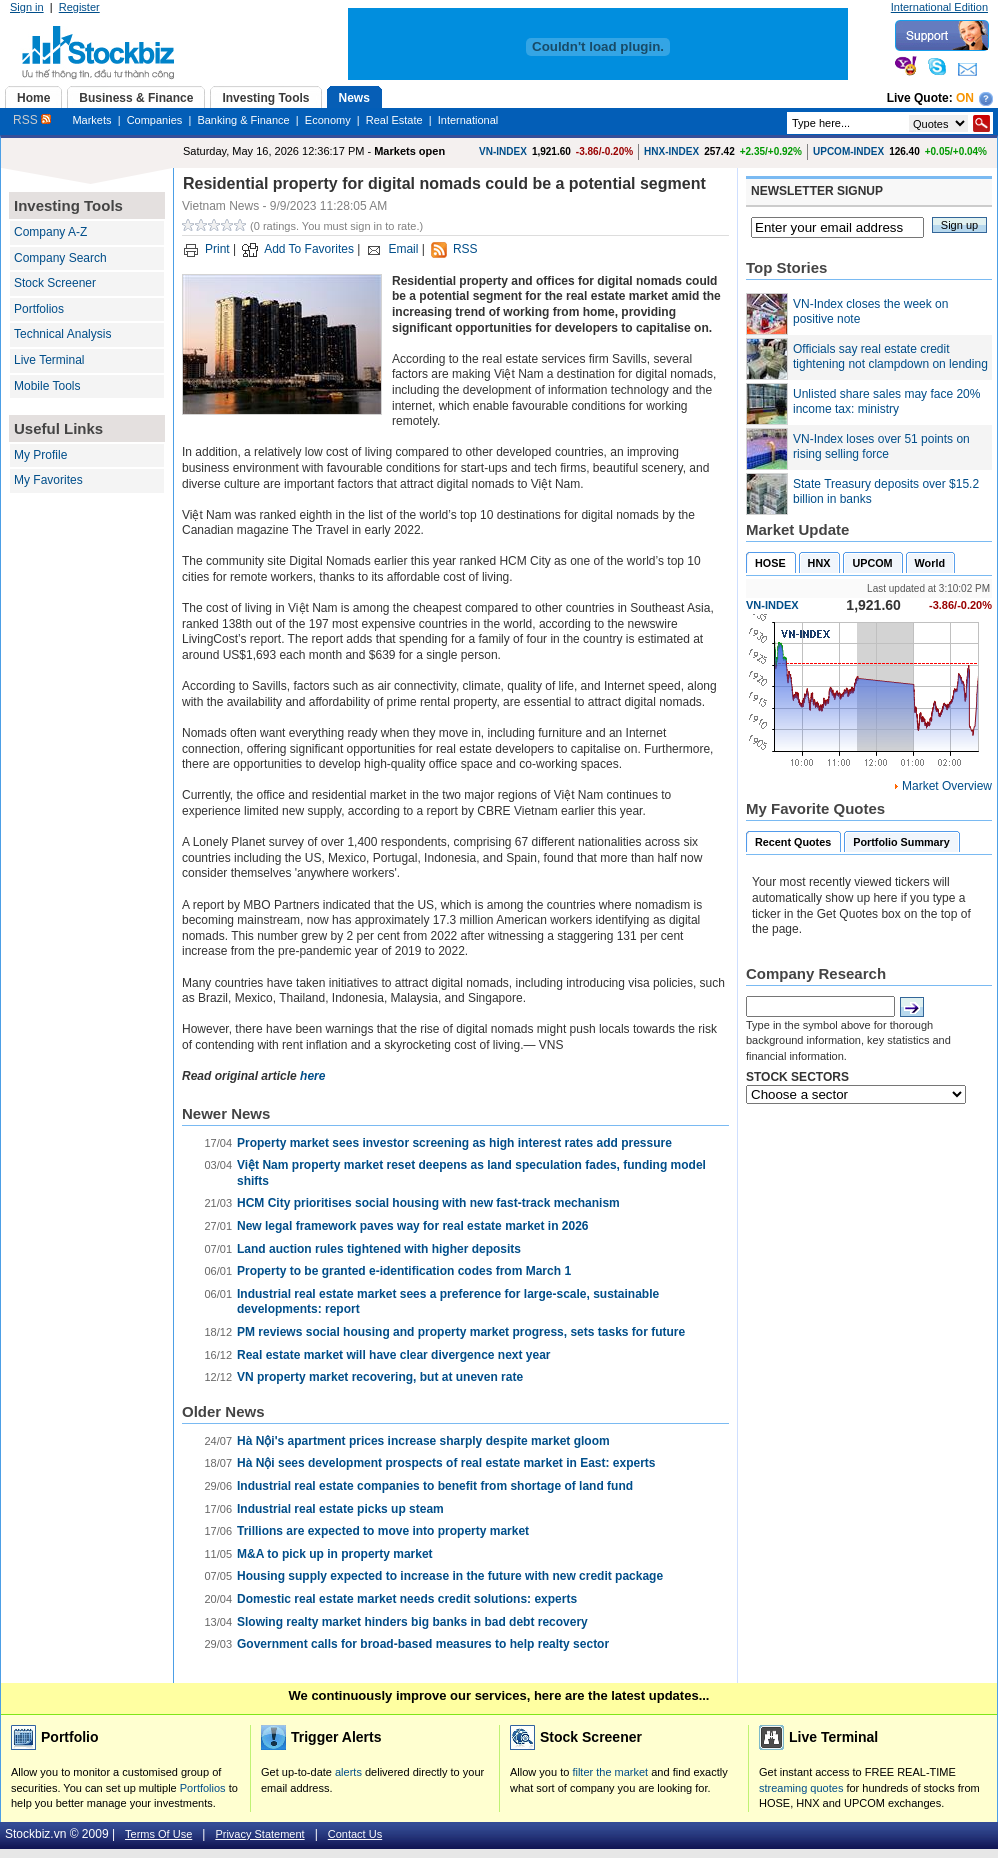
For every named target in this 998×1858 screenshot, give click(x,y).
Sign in (27, 7)
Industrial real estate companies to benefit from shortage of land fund (435, 1486)
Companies (155, 120)
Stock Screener (55, 283)
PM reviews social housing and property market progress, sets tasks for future (461, 1332)
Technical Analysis (62, 334)
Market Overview (947, 786)
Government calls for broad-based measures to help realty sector (423, 1644)
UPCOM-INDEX (848, 151)
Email (403, 249)
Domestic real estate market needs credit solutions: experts (407, 1599)
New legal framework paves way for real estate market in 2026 (413, 1226)
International (468, 120)
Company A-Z (50, 232)
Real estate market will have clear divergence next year (394, 1355)
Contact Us (355, 1834)
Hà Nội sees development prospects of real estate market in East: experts (446, 1463)
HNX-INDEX (671, 151)
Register (79, 7)
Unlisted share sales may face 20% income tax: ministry (886, 402)
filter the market (610, 1772)
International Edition (939, 7)
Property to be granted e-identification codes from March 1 (404, 1271)
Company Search (60, 258)
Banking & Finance (243, 120)
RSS (32, 120)
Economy (328, 120)
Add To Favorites (309, 249)
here (312, 1076)
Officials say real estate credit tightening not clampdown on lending (890, 357)
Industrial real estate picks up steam (340, 1509)
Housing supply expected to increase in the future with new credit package (450, 1576)
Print (217, 249)
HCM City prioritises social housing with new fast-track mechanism (428, 1203)
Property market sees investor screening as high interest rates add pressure (454, 1143)
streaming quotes (801, 1788)
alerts (348, 1772)
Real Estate (394, 120)
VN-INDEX (503, 151)
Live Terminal (49, 360)
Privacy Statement (259, 1834)
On (965, 98)
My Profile (40, 455)
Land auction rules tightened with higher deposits (379, 1249)
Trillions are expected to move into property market (383, 1531)
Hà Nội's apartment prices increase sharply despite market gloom (423, 1441)
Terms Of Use (158, 1834)
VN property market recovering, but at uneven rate (380, 1377)
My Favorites (48, 480)
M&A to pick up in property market (335, 1554)
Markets (91, 120)
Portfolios (39, 309)
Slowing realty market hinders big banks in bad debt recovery (412, 1622)
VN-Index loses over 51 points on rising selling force (881, 447)
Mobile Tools (47, 386)
